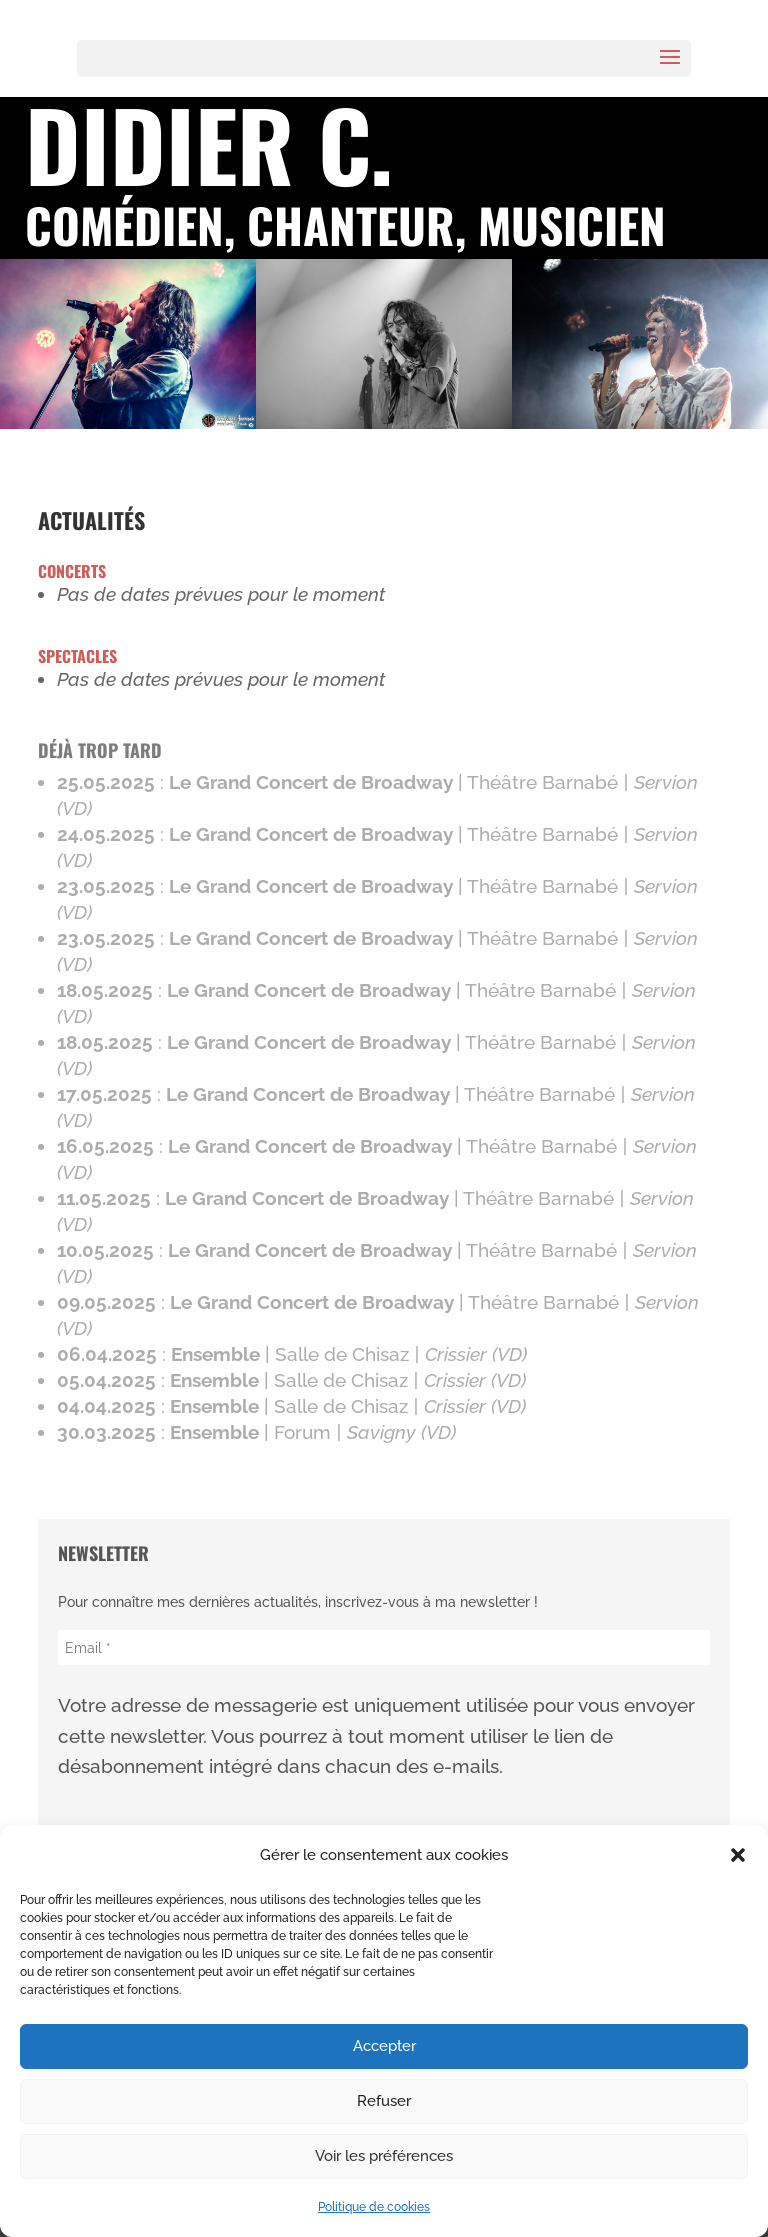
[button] (738, 1855)
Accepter (384, 2046)
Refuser (384, 2101)
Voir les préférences (384, 2156)
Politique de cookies (374, 2207)
